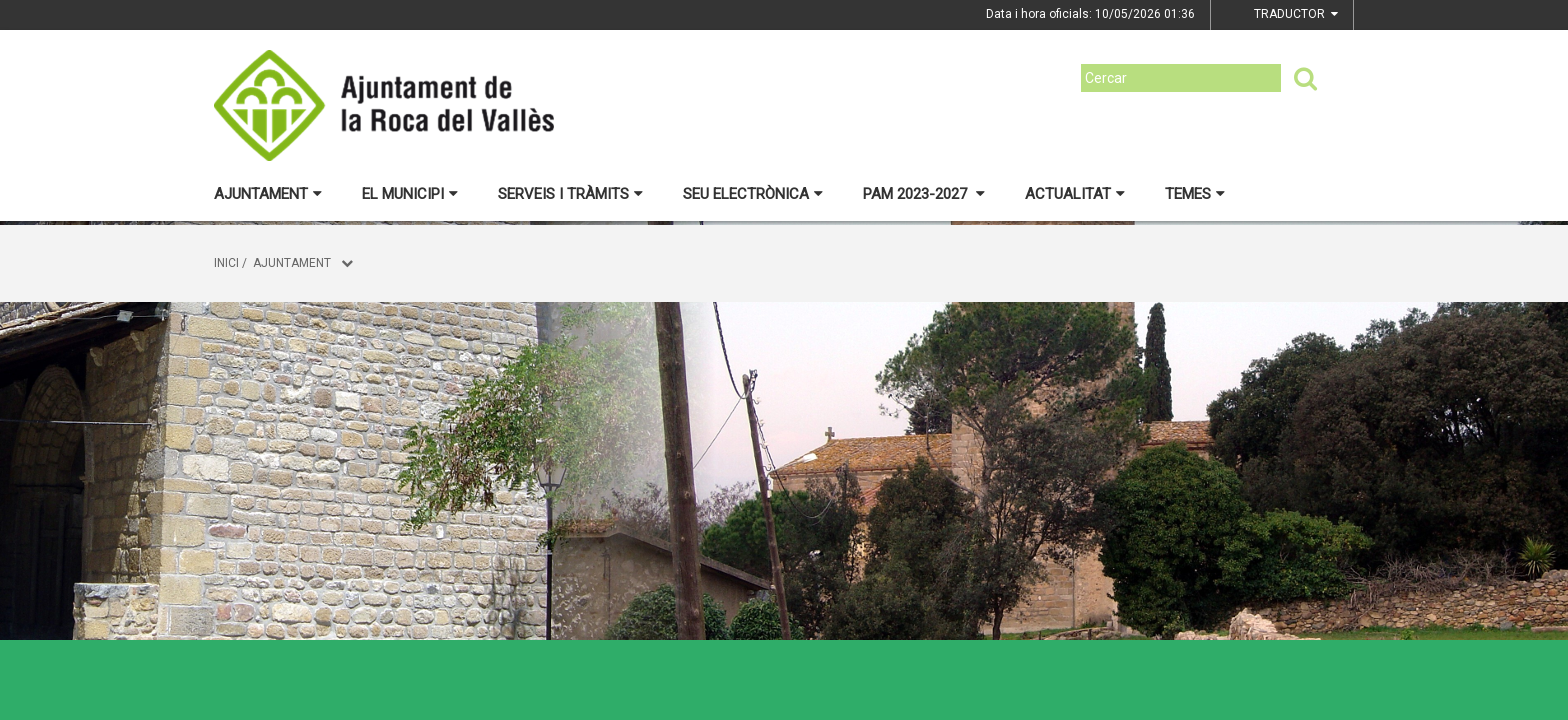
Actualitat (1075, 194)
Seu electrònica (753, 194)
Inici (226, 263)
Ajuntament (268, 194)
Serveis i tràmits (570, 194)
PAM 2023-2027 (924, 194)
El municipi (410, 194)
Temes (1195, 194)
